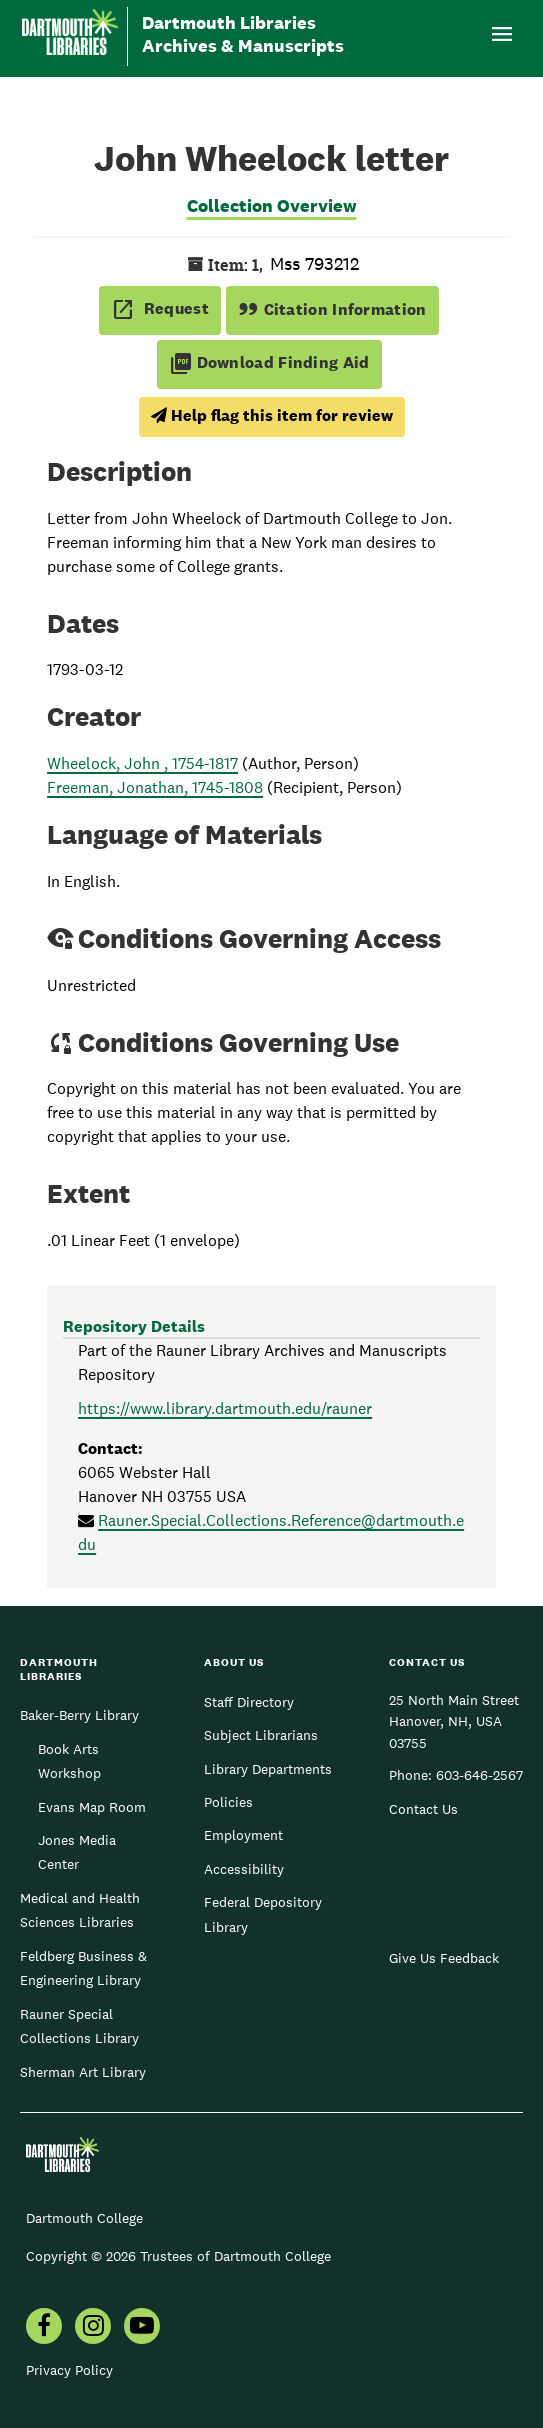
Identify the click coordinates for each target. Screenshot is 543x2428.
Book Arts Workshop (69, 1761)
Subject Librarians (261, 1735)
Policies (228, 1802)
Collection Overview (272, 205)
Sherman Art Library (83, 2072)
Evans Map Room (92, 1807)
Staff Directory (249, 1702)
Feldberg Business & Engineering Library (83, 1968)
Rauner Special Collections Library (79, 2026)
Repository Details (134, 1326)
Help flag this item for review (272, 415)
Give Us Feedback (444, 1958)
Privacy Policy (69, 2370)
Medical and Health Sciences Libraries (80, 1910)
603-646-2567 (479, 1775)
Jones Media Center (77, 1852)
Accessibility (244, 1869)
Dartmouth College (84, 2218)
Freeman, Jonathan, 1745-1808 (155, 787)
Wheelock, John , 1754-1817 (142, 763)
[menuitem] (44, 2328)
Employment (243, 1835)
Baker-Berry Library (79, 1715)
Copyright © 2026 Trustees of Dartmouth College (178, 2256)
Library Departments (268, 1769)
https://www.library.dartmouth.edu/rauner (225, 1408)
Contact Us (423, 1809)
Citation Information (332, 309)
